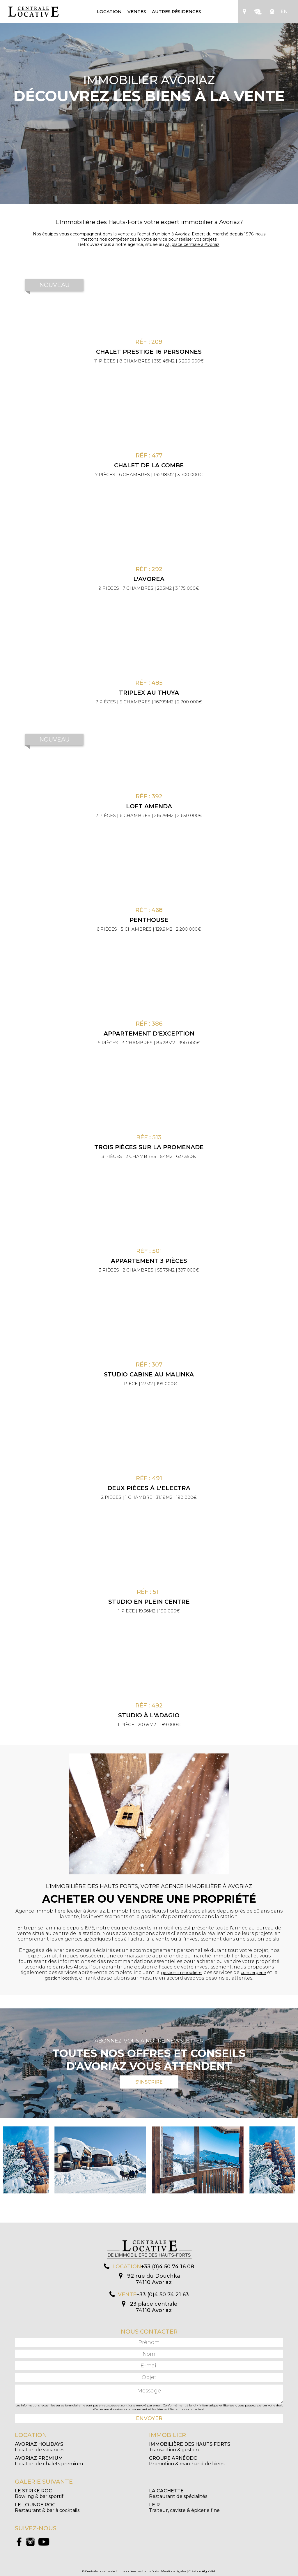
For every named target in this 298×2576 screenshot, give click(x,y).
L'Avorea (148, 578)
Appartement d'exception (149, 1033)
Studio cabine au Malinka (149, 1374)
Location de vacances (39, 2446)
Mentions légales (173, 2571)
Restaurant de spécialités (178, 2493)
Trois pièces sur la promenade (149, 1147)
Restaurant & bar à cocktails (47, 2507)
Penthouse (149, 919)
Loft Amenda (149, 806)
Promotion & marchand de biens (186, 2460)
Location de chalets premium (49, 2460)
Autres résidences (176, 11)
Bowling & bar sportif (39, 2493)
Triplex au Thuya (149, 692)
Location (109, 11)
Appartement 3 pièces (149, 1260)
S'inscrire (149, 2082)
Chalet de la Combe (149, 465)
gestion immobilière (181, 1972)
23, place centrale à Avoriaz (192, 244)
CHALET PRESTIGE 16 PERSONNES (149, 351)
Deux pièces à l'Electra (148, 1488)
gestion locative (61, 1978)
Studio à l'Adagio (149, 1715)
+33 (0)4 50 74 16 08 (167, 2266)
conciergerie (253, 1972)
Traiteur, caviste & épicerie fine (184, 2507)
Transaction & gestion (189, 2446)
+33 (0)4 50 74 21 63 (162, 2294)
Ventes (136, 11)
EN (284, 11)
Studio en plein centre (149, 1601)
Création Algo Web (202, 2571)
